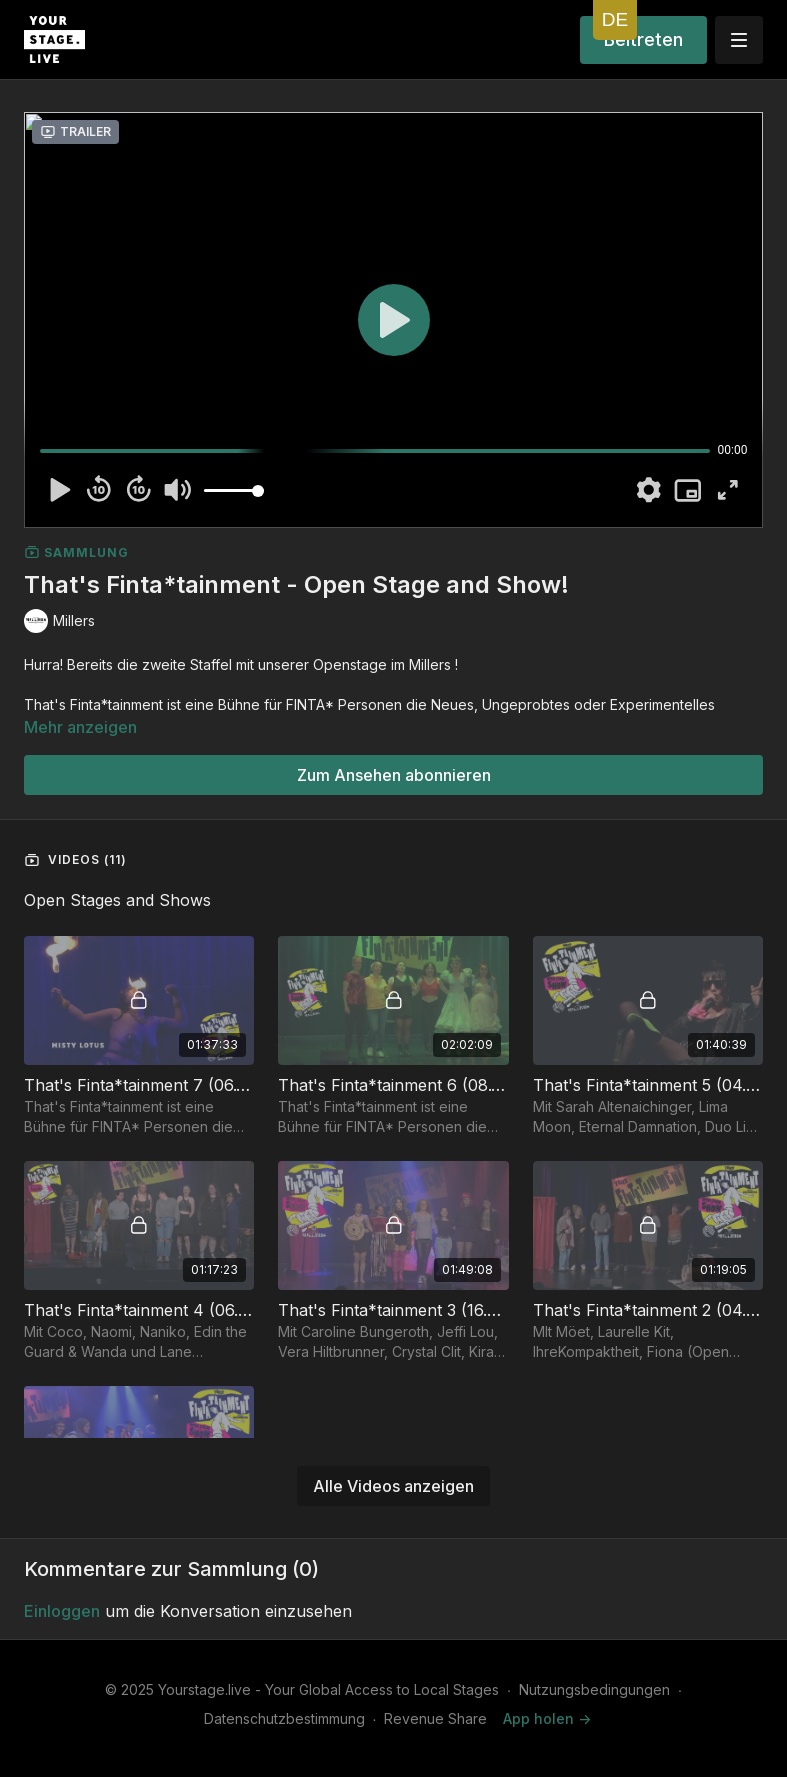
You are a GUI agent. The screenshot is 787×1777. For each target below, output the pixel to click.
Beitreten (643, 39)
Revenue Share (435, 1718)
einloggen (62, 1611)
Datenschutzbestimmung (284, 1718)
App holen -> (547, 1718)
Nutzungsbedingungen (594, 1689)
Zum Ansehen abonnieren (394, 775)
